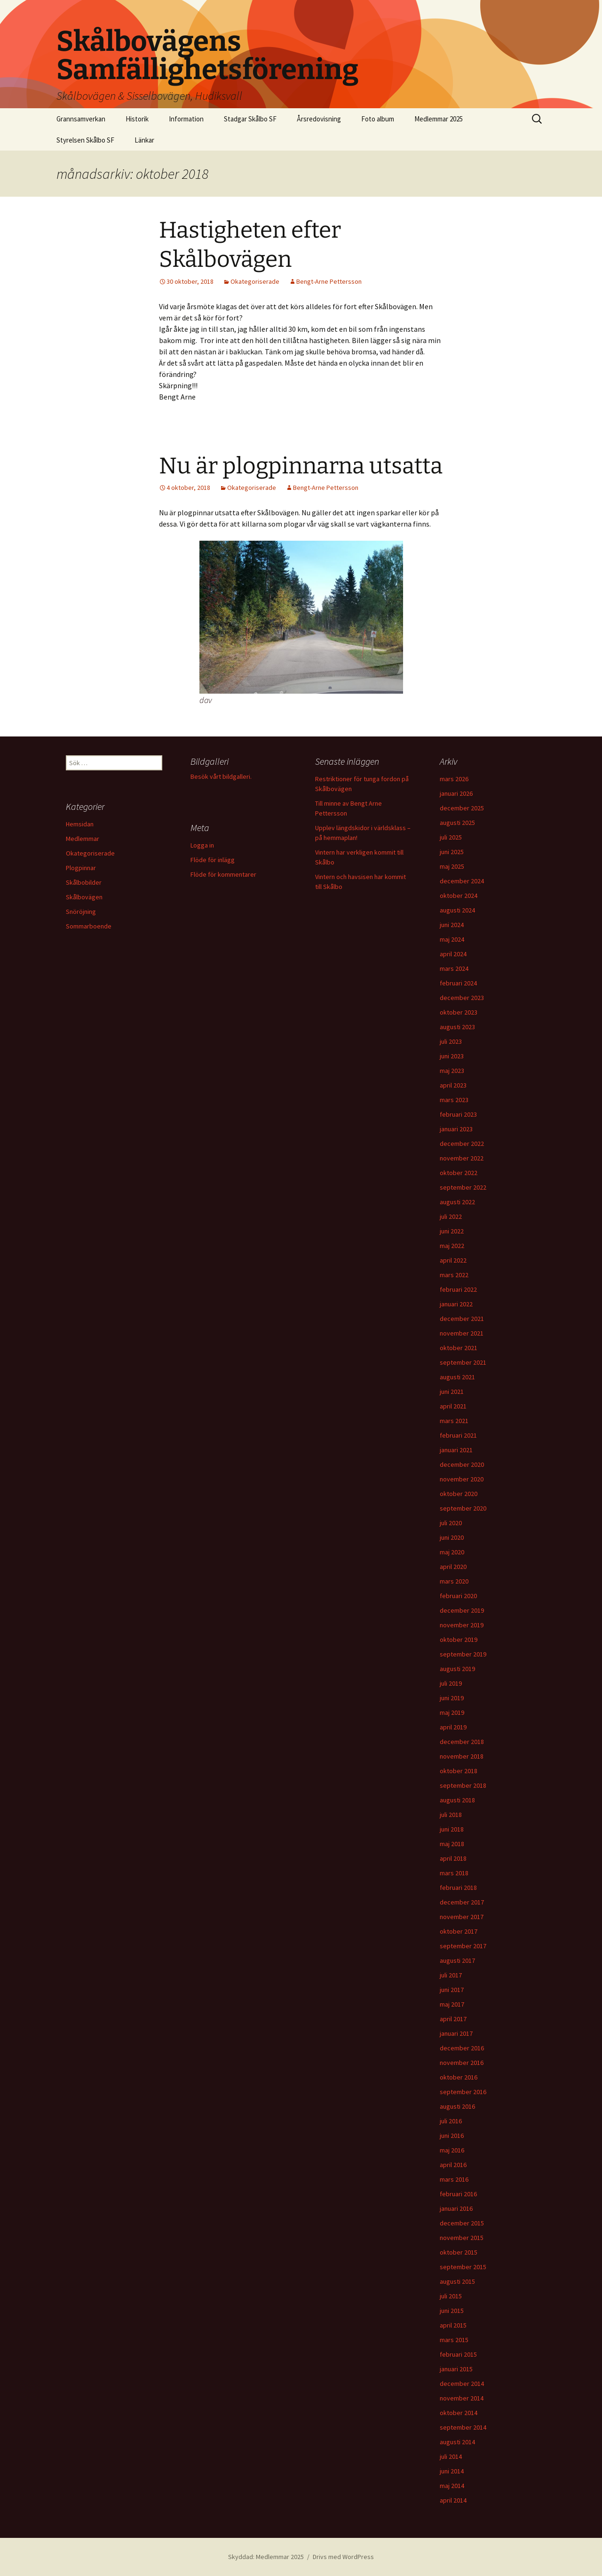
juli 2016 (451, 2121)
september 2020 (463, 1508)
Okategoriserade (254, 281)
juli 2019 (451, 1683)
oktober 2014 (458, 2412)
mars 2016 (454, 2179)
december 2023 (462, 997)
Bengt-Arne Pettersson (329, 281)
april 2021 (453, 1406)
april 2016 (453, 2164)
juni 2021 (452, 1391)
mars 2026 (454, 779)
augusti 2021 (457, 1377)
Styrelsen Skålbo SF (85, 140)
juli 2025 (451, 837)
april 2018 (453, 1858)
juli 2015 (451, 2296)
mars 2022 (454, 1275)
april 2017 (453, 2019)
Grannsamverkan (80, 118)
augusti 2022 (457, 1202)
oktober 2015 (458, 2252)
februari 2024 (458, 983)
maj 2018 (452, 1844)
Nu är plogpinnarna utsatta (301, 466)
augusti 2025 (457, 822)
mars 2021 (454, 1420)
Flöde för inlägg (212, 860)
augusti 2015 (457, 2281)
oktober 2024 (458, 895)
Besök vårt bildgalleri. (221, 776)
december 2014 (462, 2383)
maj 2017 (452, 2004)
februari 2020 (458, 1596)
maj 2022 (452, 1245)
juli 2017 (451, 1975)
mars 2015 (454, 2340)
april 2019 (453, 1727)
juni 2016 (452, 2135)
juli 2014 (451, 2456)
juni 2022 (452, 1231)
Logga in (202, 845)
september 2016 (463, 2092)
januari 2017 (456, 2033)
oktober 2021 (458, 1348)
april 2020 (453, 1566)
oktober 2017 (458, 1931)
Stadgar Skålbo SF (250, 118)
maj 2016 (452, 2150)
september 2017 (463, 1946)
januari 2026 (456, 793)
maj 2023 (452, 1070)
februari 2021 (458, 1435)
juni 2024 (452, 924)
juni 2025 (452, 852)
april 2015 (453, 2325)
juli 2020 (451, 1523)
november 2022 (461, 1158)
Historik (137, 118)
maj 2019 (452, 1712)
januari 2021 (456, 1450)
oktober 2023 (458, 1012)
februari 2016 (458, 2194)
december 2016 (462, 2048)
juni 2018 (452, 1829)
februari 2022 (458, 1289)
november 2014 (461, 2398)
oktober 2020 (458, 1493)
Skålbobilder (84, 882)
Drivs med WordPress (343, 2556)
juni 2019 (452, 1698)
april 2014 (453, 2500)
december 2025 (462, 808)
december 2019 (462, 1610)
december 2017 (462, 1902)
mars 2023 (454, 1100)
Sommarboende (88, 926)
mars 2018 (454, 1873)
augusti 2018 (457, 1800)
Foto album (377, 118)
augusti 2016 (457, 2106)
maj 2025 (452, 866)
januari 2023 (456, 1129)
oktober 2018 (458, 1771)
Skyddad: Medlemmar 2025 (266, 2556)
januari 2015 (456, 2369)
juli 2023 (451, 1041)
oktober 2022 (458, 1172)
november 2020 (461, 1479)
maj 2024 (452, 939)
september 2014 (463, 2427)
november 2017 (461, 1916)
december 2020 (462, 1464)
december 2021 (462, 1318)
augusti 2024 (457, 910)
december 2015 (462, 2223)
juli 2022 (451, 1216)
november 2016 (461, 2062)
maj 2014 (452, 2485)
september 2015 (463, 2267)
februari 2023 (458, 1114)
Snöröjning (81, 911)
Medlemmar (82, 838)
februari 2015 (458, 2354)
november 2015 (461, 2237)
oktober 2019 (458, 1639)
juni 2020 (452, 1537)
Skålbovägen (84, 897)
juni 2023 (452, 1056)
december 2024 (462, 881)
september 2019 (463, 1654)
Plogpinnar (81, 868)
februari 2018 (458, 1887)
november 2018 (461, 1756)
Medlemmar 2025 (438, 118)
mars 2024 (454, 968)
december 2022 (462, 1143)
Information (186, 118)
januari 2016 (456, 2208)
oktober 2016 (458, 2077)
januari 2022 (456, 1304)
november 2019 (461, 1625)
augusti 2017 (457, 1960)
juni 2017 (452, 1989)
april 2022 (453, 1260)
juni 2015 (452, 2310)
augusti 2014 (457, 2442)
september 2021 (463, 1362)
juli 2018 (451, 1814)
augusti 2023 (457, 1027)
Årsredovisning (319, 118)
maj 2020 (452, 1552)
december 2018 (462, 1741)
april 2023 (453, 1085)
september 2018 (463, 1785)
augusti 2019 (457, 1668)
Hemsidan (80, 824)
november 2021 (461, 1333)
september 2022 (463, 1187)
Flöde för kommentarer (223, 874)
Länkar (144, 140)
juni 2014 (452, 2471)
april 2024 (453, 954)
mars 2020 (454, 1581)
